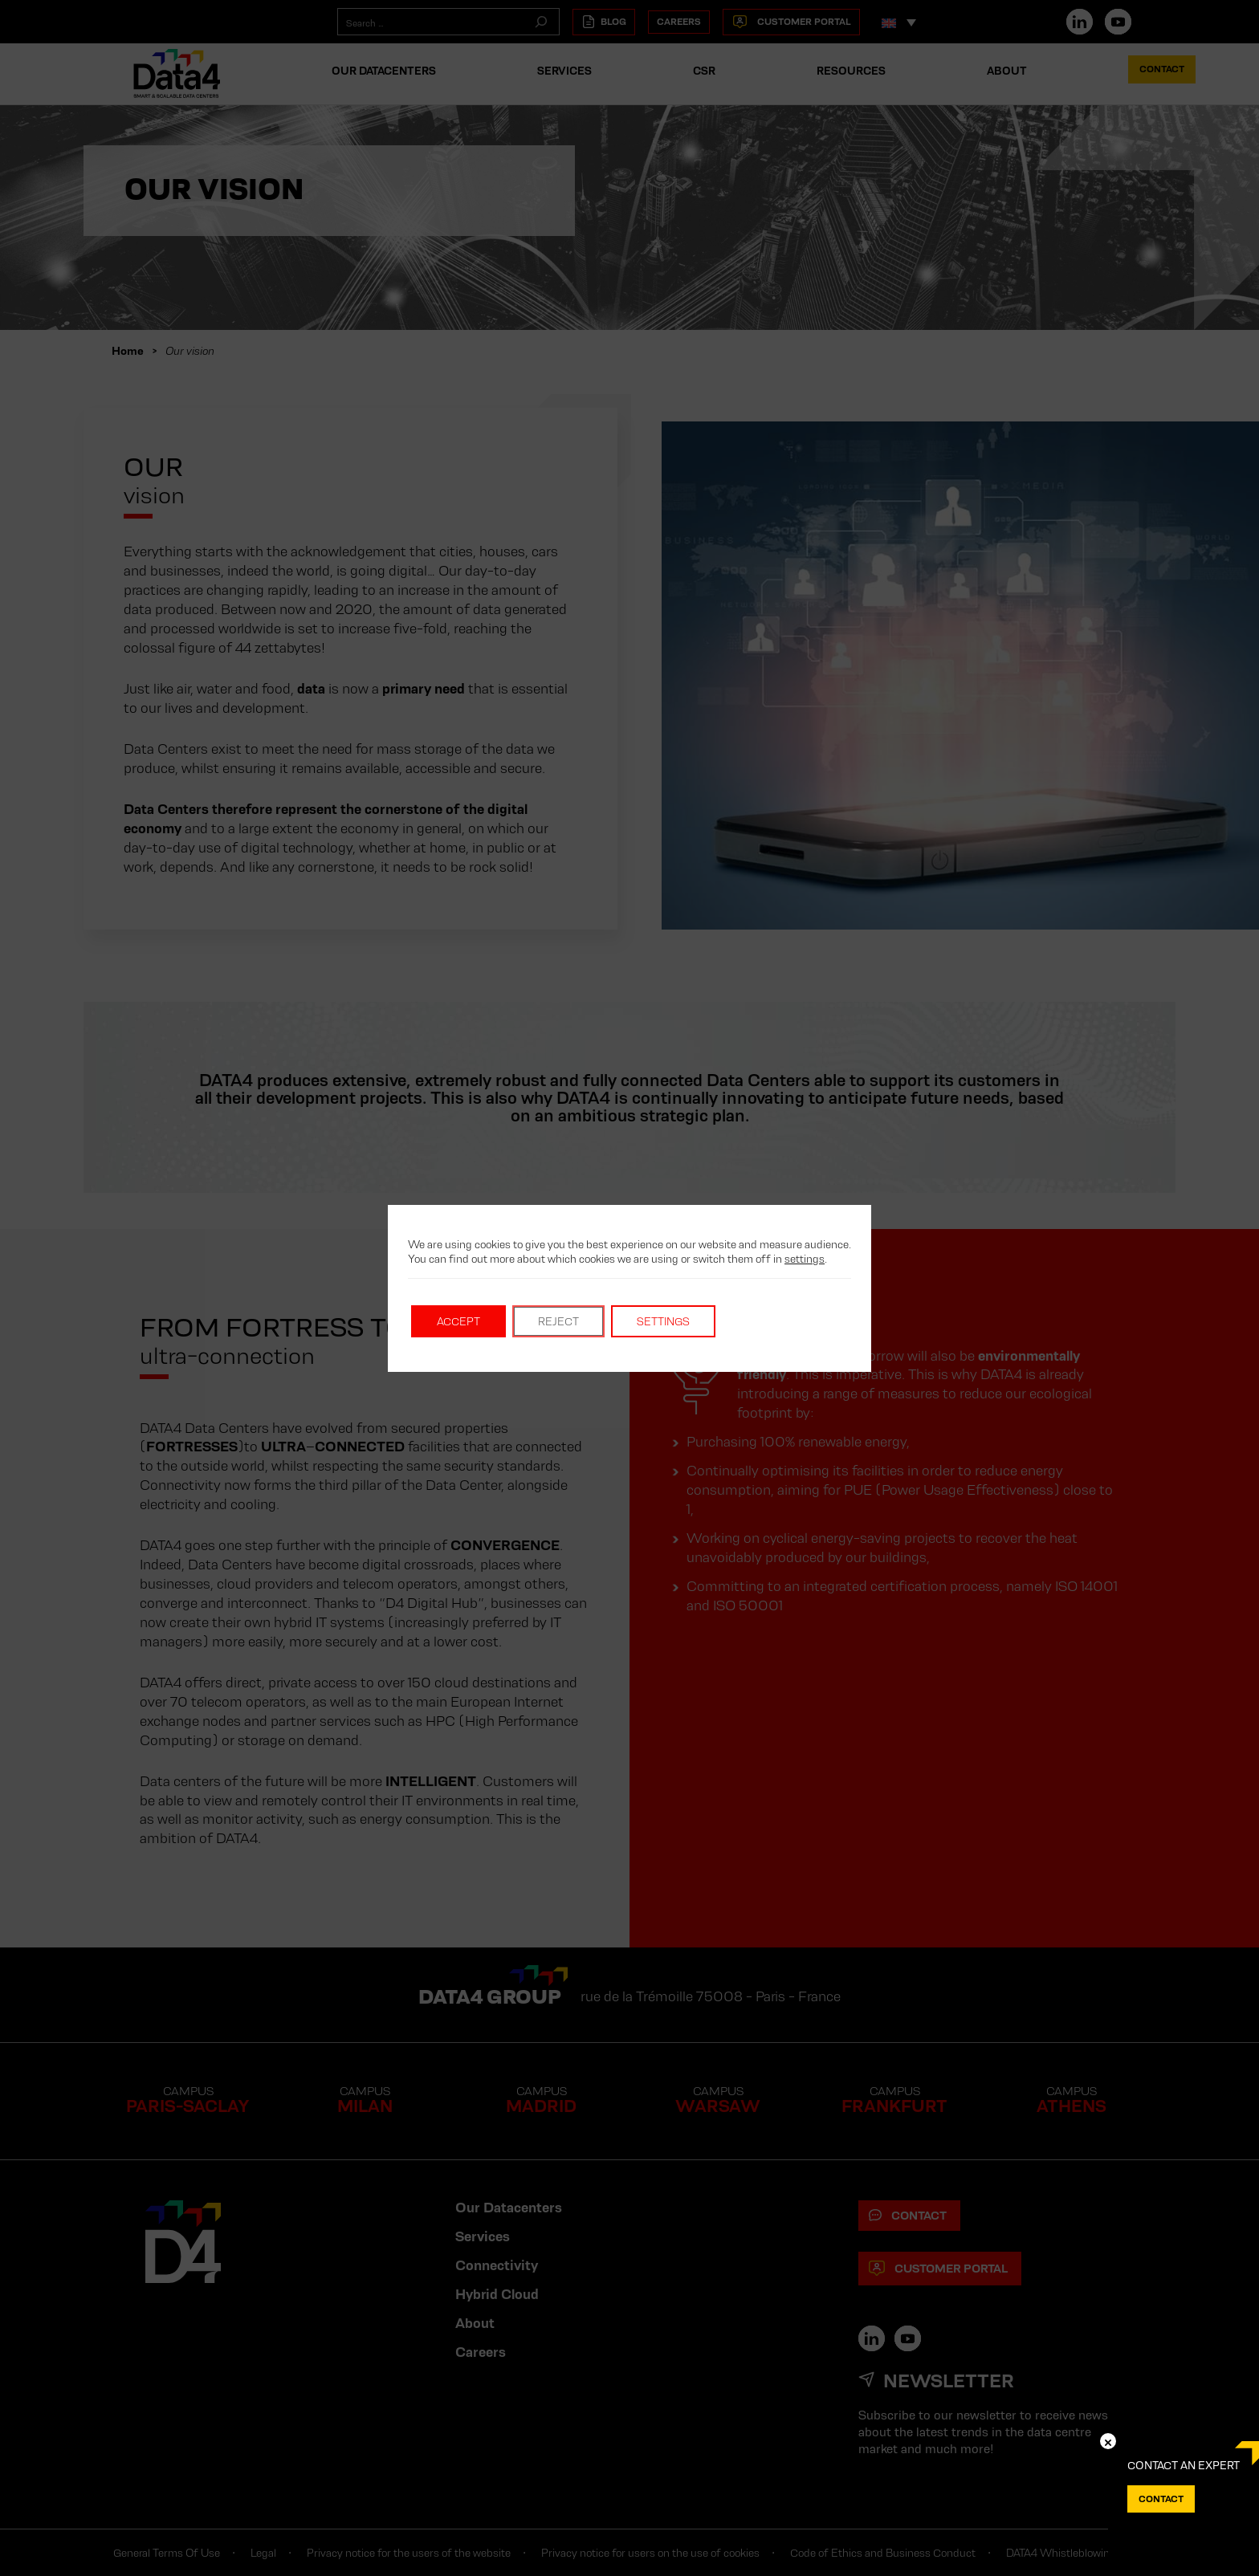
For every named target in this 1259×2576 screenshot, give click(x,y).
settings (804, 1258)
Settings (663, 1321)
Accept (458, 1321)
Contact (1161, 2498)
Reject (558, 1321)
